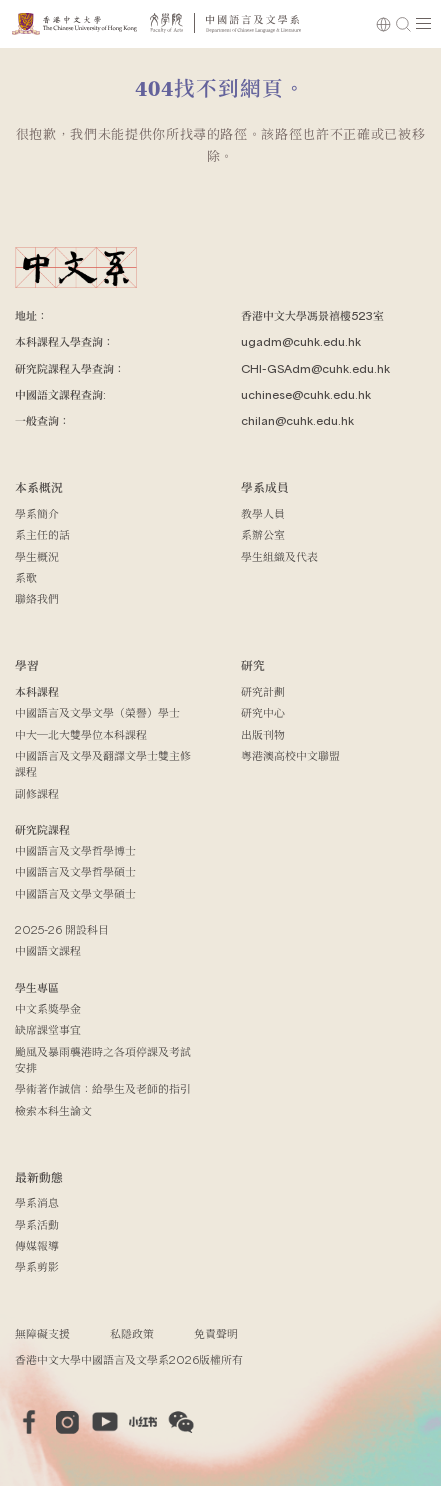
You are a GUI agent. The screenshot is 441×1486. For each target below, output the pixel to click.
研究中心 (263, 712)
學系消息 (37, 1202)
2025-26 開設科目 (62, 929)
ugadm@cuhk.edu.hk (301, 341)
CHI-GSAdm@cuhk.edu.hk (315, 368)
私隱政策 (132, 1333)
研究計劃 (263, 691)
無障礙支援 (42, 1333)
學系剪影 (37, 1266)
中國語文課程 (48, 950)
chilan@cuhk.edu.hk (297, 420)
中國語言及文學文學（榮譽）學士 (97, 712)
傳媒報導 (37, 1245)
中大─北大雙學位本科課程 (81, 734)
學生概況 (37, 556)
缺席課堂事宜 (48, 1029)
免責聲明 (216, 1333)
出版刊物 (263, 734)
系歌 (26, 577)
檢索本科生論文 (53, 1110)
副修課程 (37, 793)
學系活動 (37, 1224)
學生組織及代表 (279, 556)
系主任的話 (42, 534)
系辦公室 (263, 534)
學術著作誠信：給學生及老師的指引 (103, 1088)
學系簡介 (37, 513)
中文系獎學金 (48, 1008)
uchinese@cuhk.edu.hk (306, 394)
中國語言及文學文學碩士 (75, 893)
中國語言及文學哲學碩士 (75, 871)
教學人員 (263, 513)
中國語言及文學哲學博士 (75, 850)
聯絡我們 (37, 598)
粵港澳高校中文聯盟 (290, 755)
